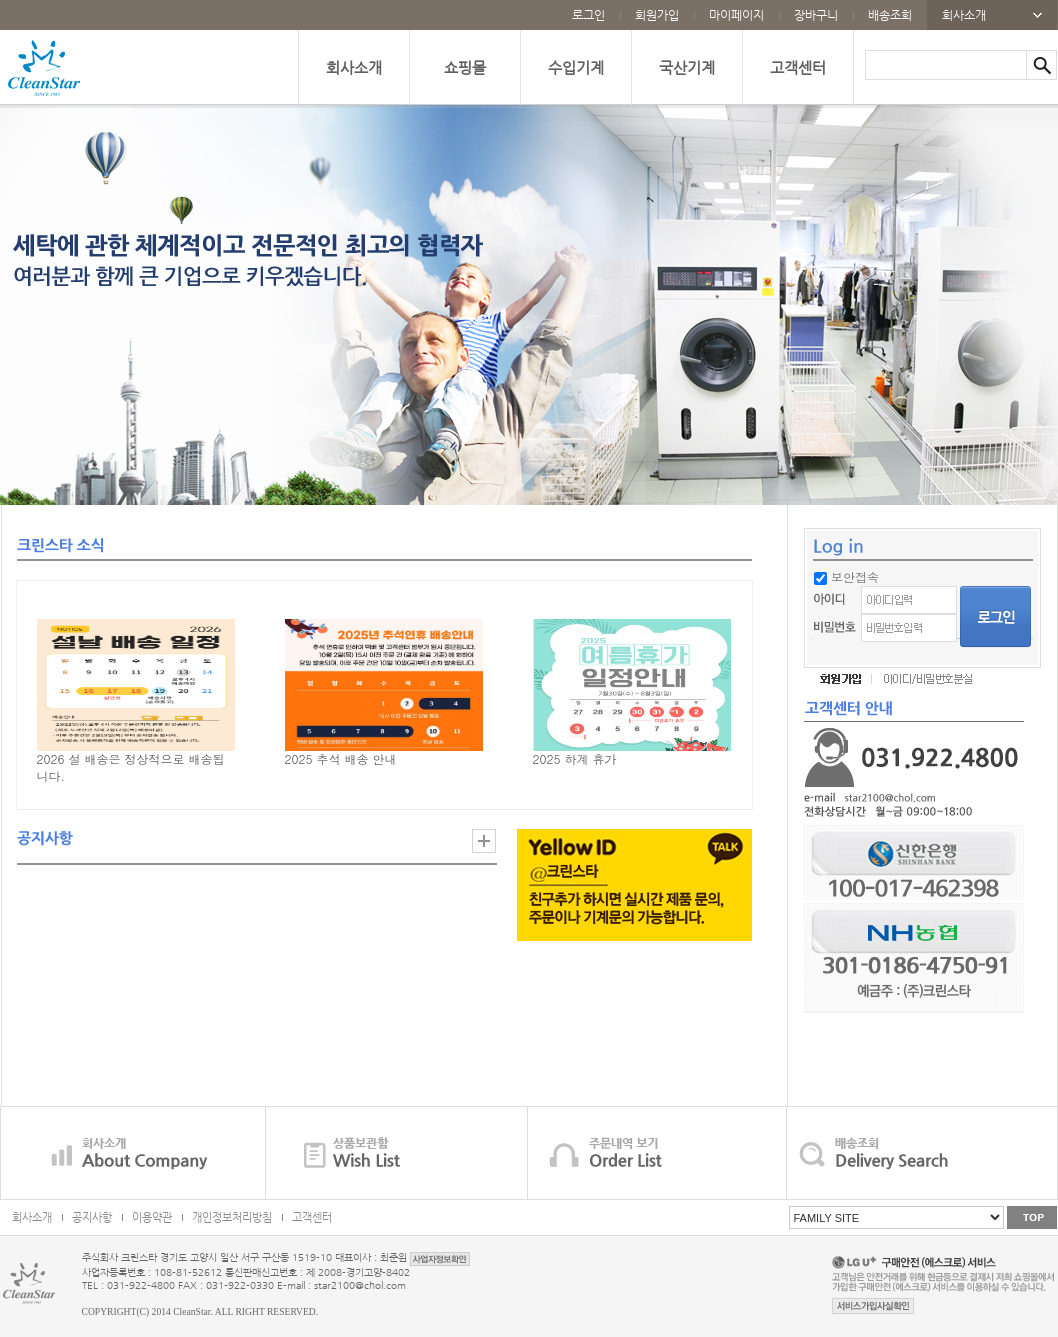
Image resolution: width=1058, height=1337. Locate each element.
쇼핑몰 (465, 67)
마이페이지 (736, 15)
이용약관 (152, 1217)
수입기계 (576, 67)
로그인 (588, 15)
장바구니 (816, 15)
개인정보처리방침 (232, 1217)
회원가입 (657, 15)
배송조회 (890, 15)
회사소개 (964, 15)
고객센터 (798, 67)
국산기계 (687, 67)
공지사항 (92, 1217)
